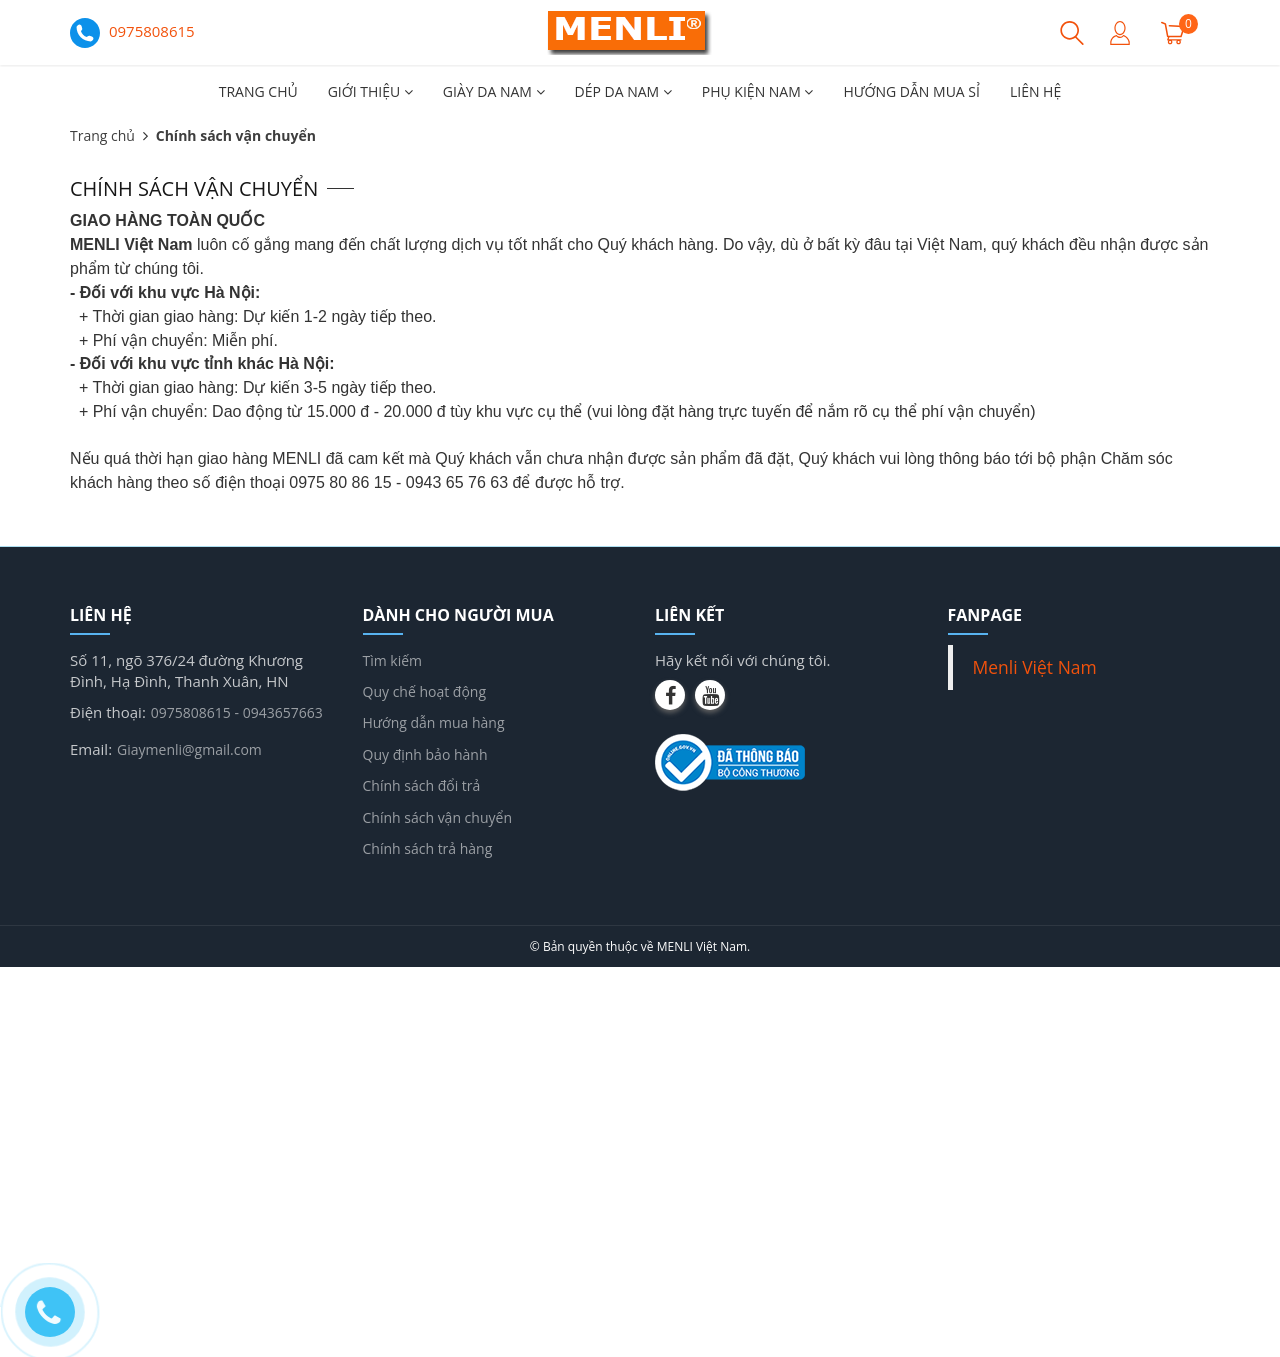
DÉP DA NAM (623, 91)
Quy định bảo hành (425, 754)
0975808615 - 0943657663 (237, 712)
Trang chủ (102, 135)
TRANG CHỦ (258, 91)
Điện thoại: (108, 712)
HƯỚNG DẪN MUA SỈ (911, 91)
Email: (91, 749)
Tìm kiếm (393, 660)
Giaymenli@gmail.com (189, 749)
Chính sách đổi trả (422, 785)
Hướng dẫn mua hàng (434, 722)
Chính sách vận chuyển (437, 817)
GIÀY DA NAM (494, 91)
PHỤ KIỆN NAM (758, 91)
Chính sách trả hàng (428, 848)
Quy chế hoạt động (425, 691)
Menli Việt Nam (1035, 667)
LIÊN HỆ (1035, 91)
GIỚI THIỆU (370, 91)
